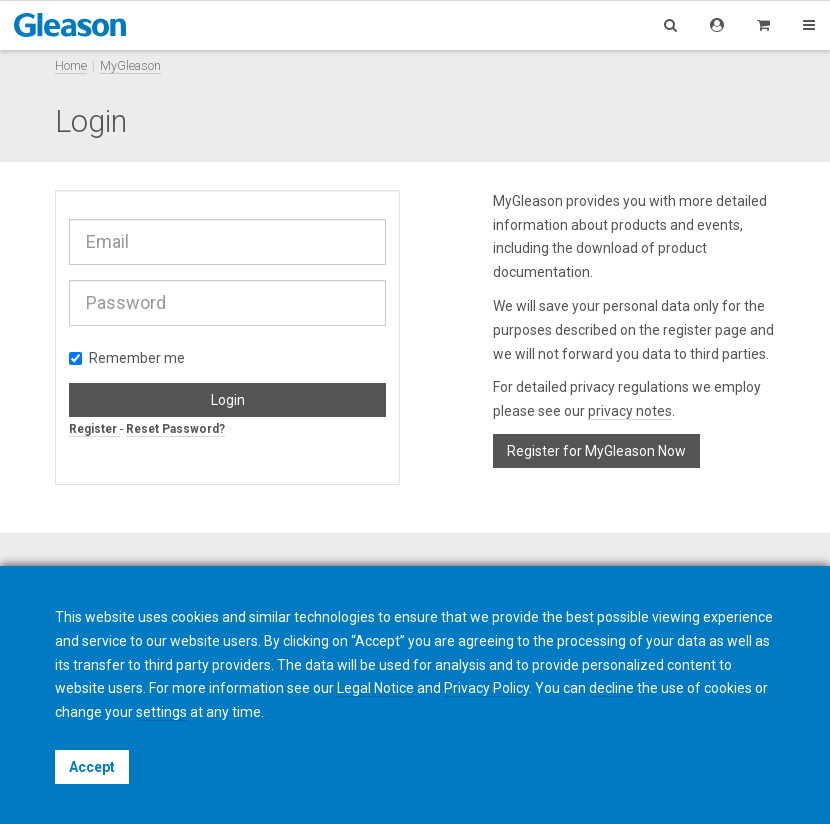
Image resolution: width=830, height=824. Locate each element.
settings (161, 712)
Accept (92, 767)
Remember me (127, 358)
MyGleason (130, 65)
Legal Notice (375, 688)
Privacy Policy (486, 688)
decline (611, 688)
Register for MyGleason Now (596, 451)
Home (71, 65)
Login (228, 400)
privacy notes (630, 411)
